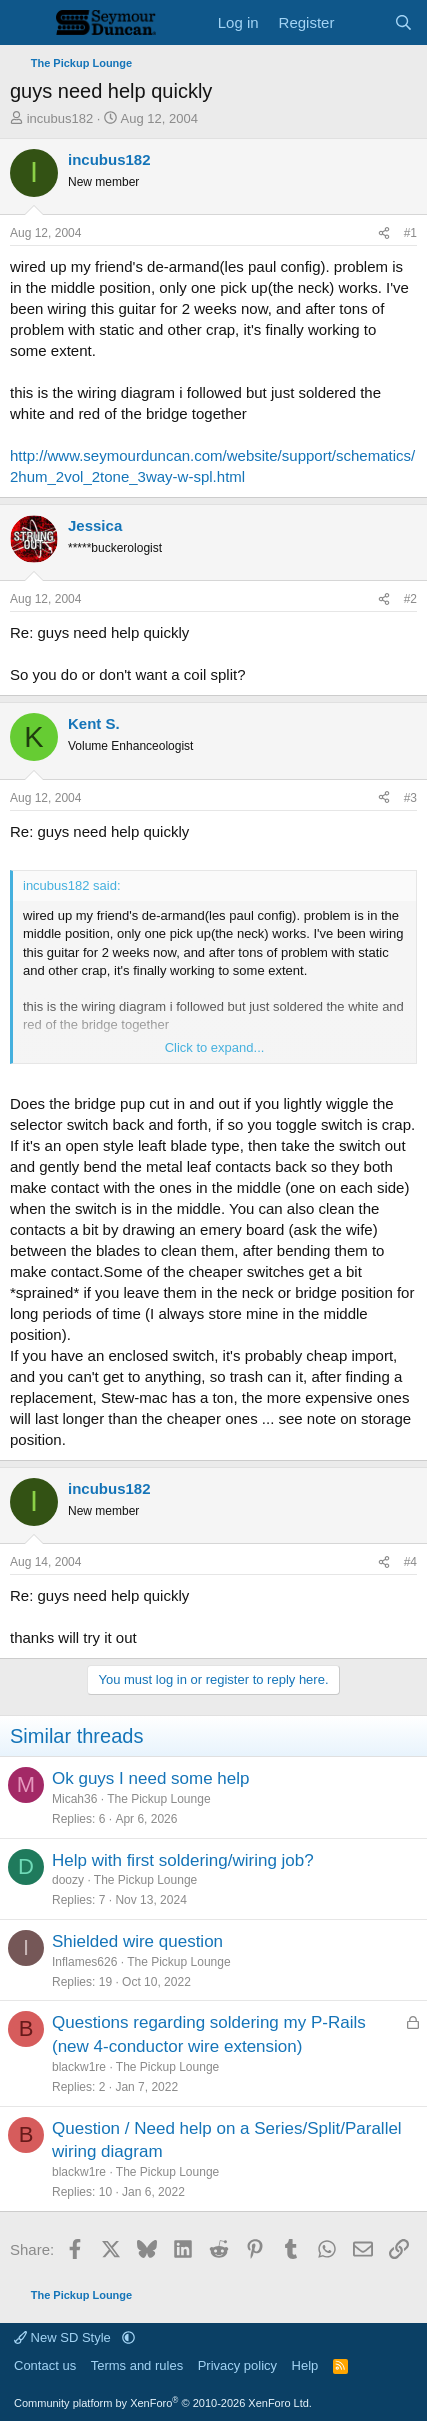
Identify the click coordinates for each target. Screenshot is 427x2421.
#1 (410, 233)
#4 (410, 1562)
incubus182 (60, 118)
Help (305, 2365)
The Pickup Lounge (158, 1799)
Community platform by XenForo (163, 2403)
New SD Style (64, 2337)
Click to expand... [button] (215, 1047)
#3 (410, 798)
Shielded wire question (137, 1941)
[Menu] (27, 23)
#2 (410, 599)
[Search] (403, 22)
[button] (128, 2337)
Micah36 (74, 1799)
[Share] (384, 233)
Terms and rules (137, 2365)
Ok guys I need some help (151, 1778)
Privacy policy (237, 2365)
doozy (68, 1880)
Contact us (45, 2365)
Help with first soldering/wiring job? (183, 1860)
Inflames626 (84, 1962)
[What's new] (363, 22)
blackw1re (79, 2067)
